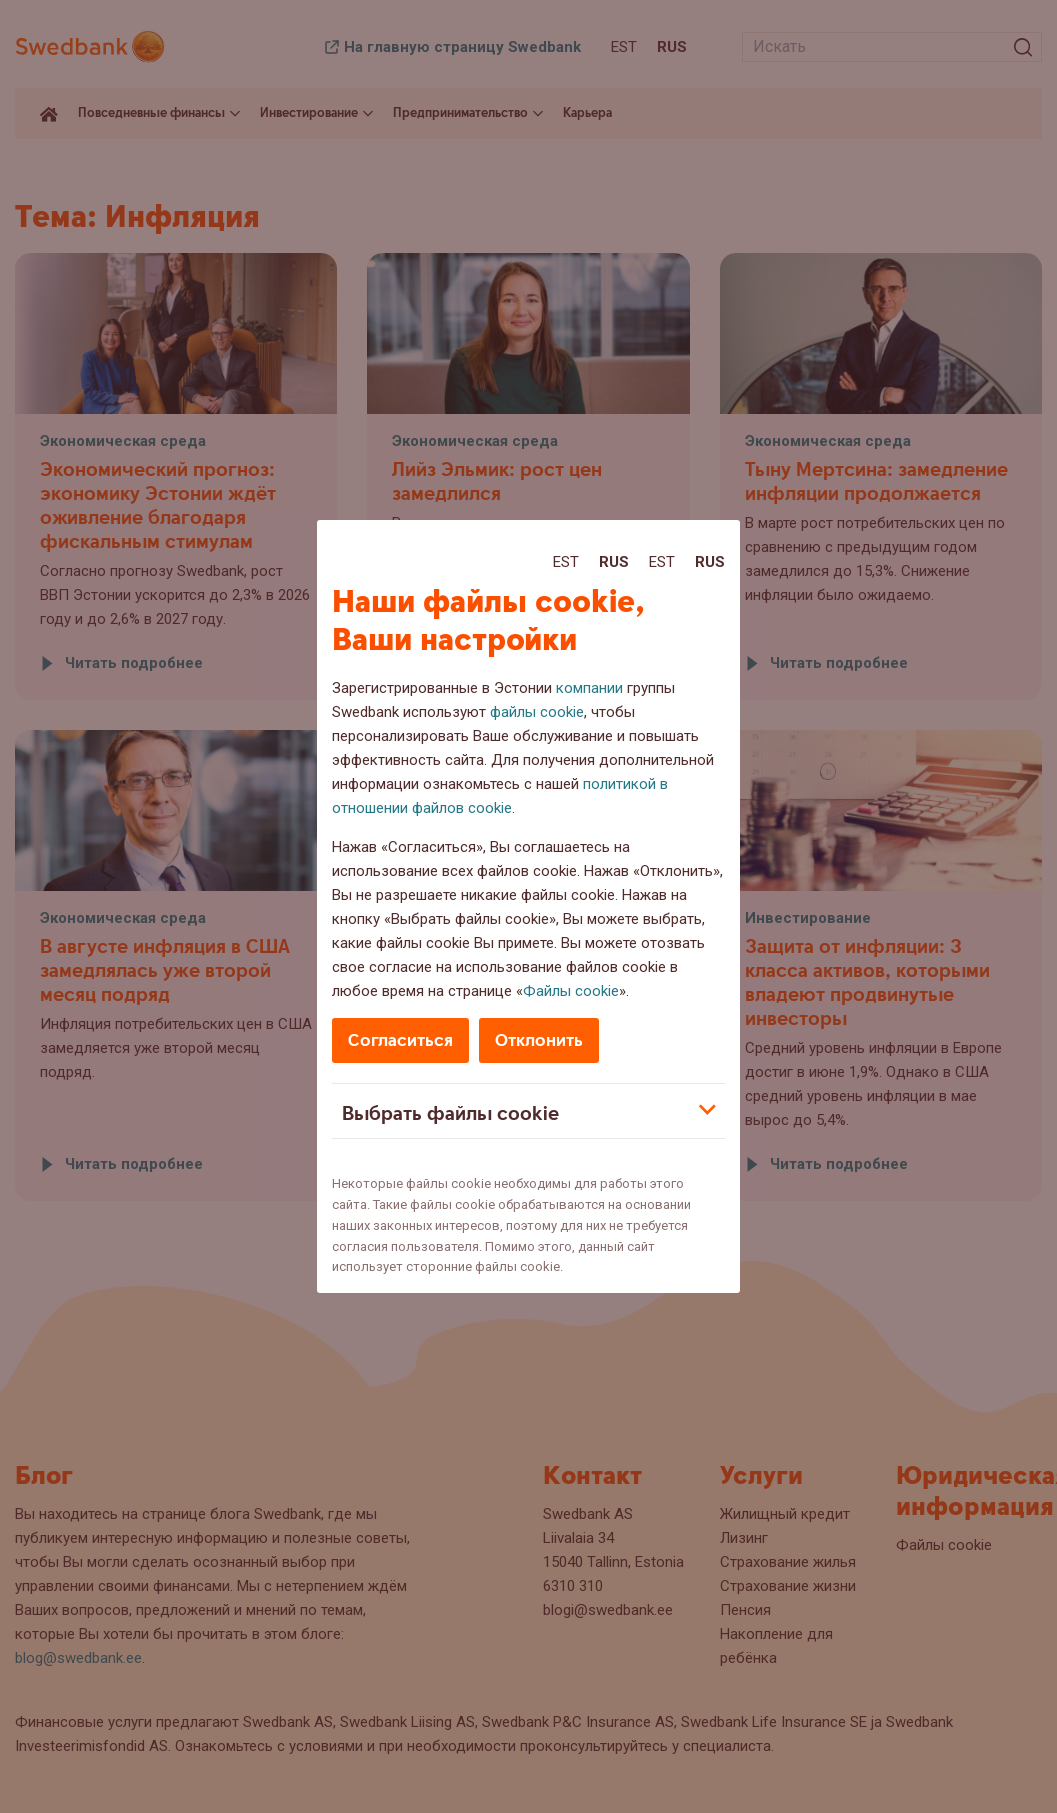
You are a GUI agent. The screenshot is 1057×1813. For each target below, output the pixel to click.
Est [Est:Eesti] (566, 562)
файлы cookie (537, 712)
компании (589, 688)
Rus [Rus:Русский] (614, 562)
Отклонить (539, 1040)
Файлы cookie (571, 991)
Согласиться (400, 1040)
